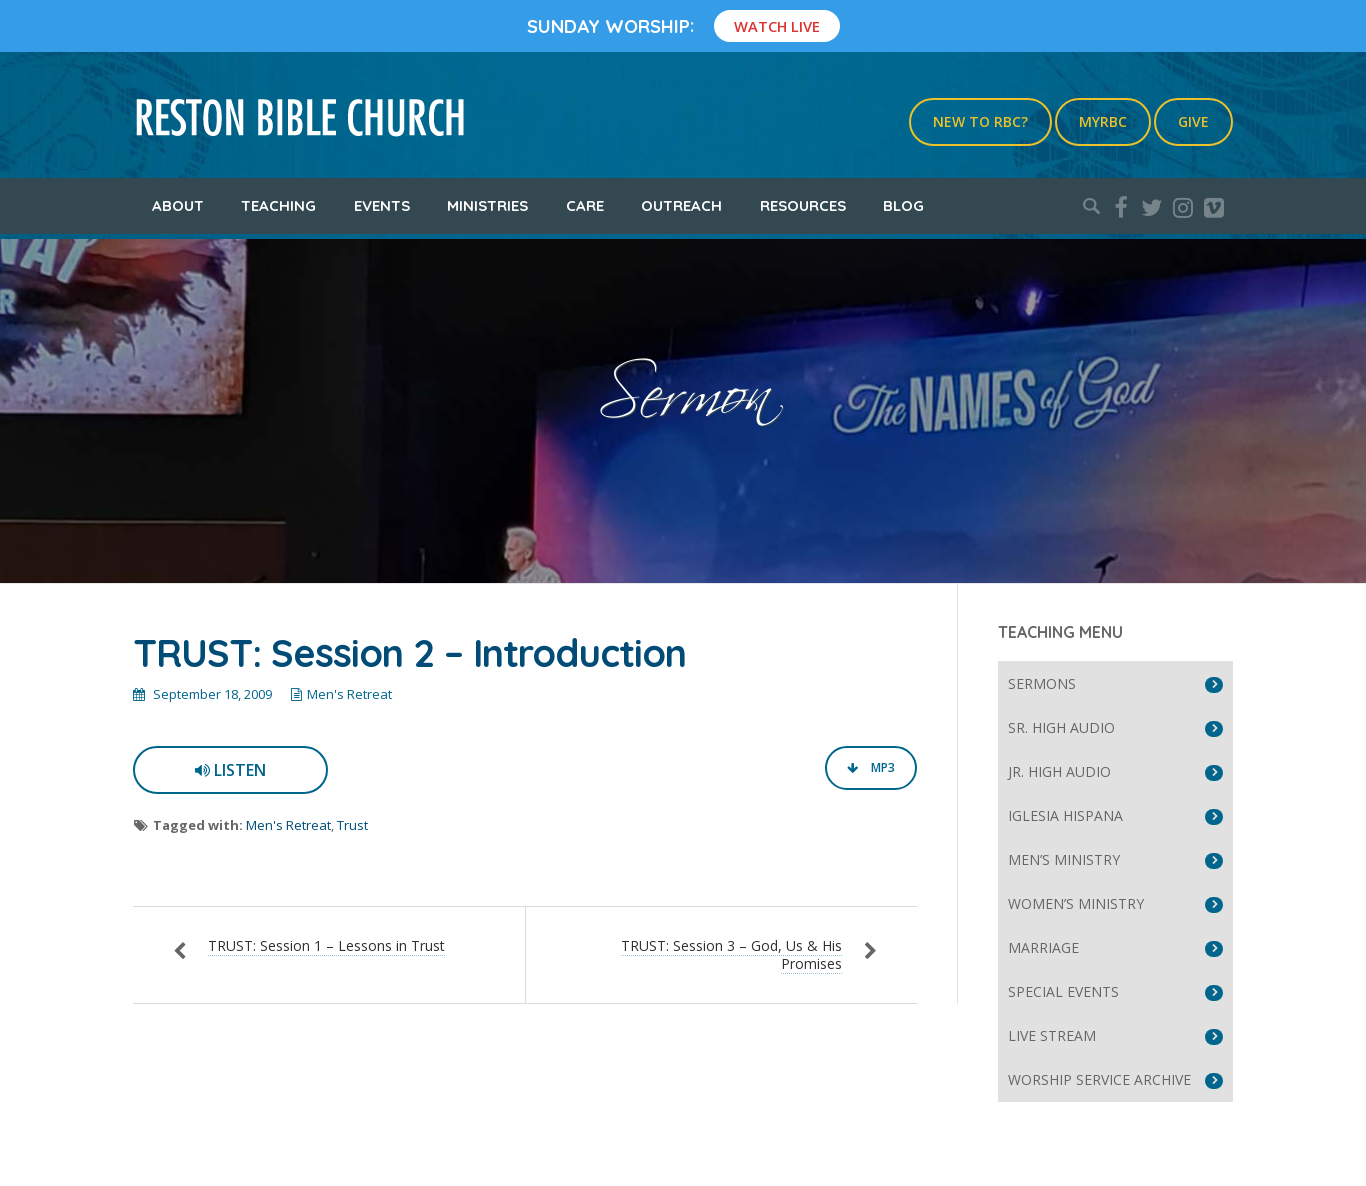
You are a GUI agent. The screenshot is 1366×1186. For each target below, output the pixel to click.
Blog (903, 205)
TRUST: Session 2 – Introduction (409, 653)
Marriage (1043, 947)
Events (382, 205)
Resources (803, 205)
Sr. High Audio (1061, 727)
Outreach (681, 205)
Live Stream (1052, 1035)
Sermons (1042, 683)
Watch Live (777, 26)
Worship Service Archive (1099, 1079)
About (178, 205)
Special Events (1063, 991)
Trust (352, 825)
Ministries (487, 205)
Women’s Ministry (1076, 903)
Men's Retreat (349, 694)
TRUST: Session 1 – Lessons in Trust (326, 945)
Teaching (278, 205)
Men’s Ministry (1064, 859)
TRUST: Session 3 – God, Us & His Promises (731, 954)
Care (585, 205)
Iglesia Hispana (1065, 815)
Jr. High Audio (1059, 771)
